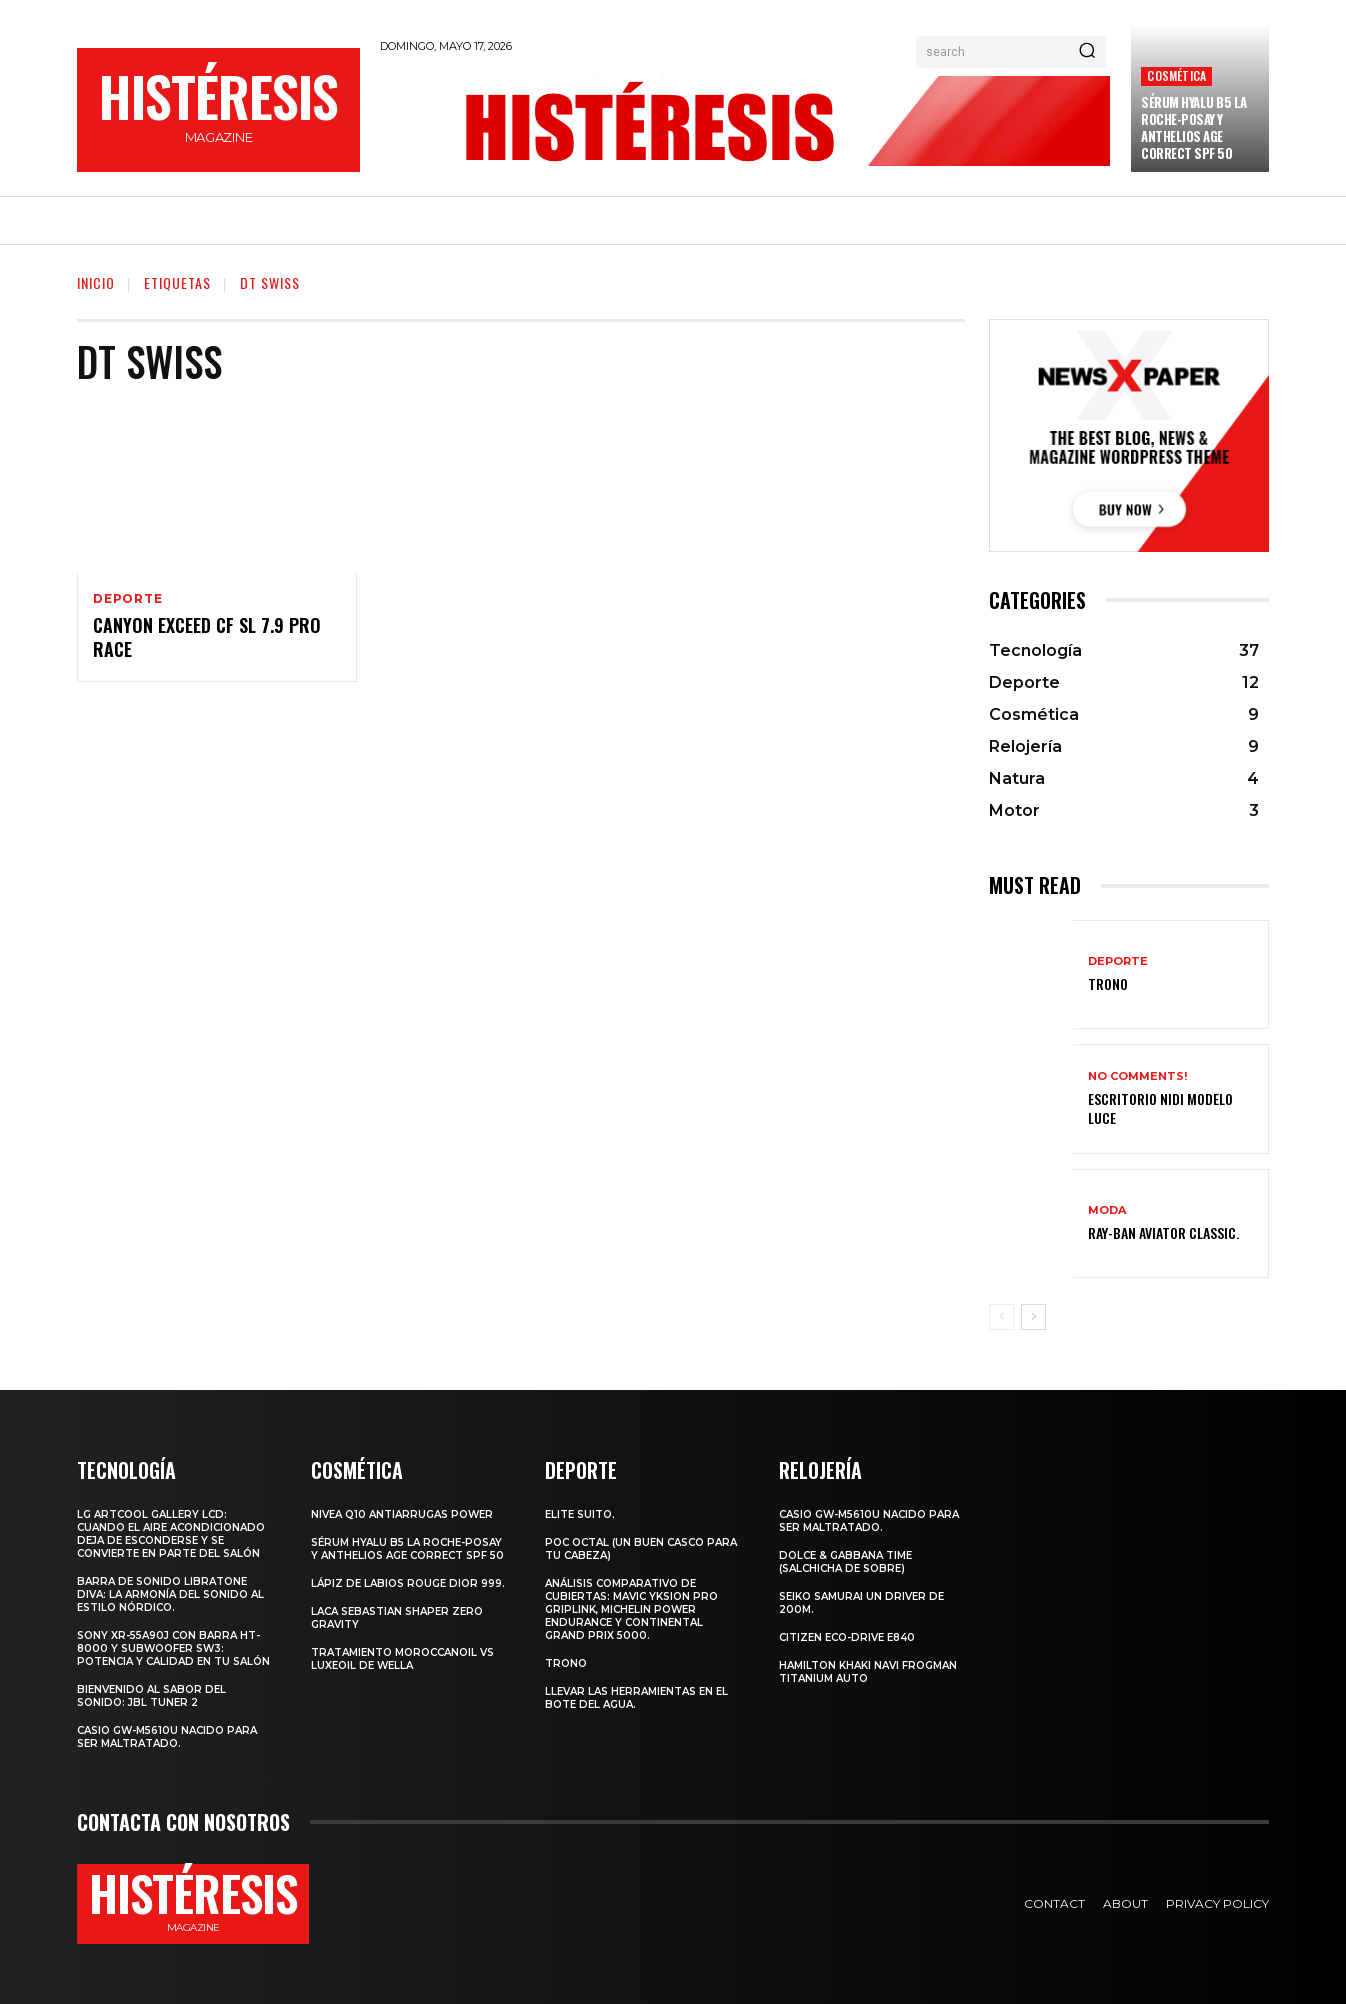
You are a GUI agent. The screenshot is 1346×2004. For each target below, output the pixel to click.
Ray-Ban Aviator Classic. (1163, 1232)
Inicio (96, 282)
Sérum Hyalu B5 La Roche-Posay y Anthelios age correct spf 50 (1194, 127)
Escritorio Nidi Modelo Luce (1160, 1107)
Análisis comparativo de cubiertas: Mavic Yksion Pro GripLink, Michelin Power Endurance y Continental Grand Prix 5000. (631, 1609)
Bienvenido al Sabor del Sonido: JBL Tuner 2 (151, 1696)
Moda (1107, 1210)
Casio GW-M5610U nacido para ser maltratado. (167, 1737)
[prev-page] (1001, 1317)
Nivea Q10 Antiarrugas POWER (402, 1514)
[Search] (1087, 52)
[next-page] (1033, 1317)
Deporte (128, 599)
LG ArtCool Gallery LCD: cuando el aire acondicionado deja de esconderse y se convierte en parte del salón (171, 1534)
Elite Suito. (580, 1514)
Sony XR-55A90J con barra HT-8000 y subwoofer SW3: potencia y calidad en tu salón (173, 1648)
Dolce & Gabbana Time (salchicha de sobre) (845, 1562)
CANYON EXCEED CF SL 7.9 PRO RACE (207, 637)
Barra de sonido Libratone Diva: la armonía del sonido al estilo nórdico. (170, 1594)
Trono (1108, 983)
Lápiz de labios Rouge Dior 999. (408, 1583)
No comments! (1137, 1076)
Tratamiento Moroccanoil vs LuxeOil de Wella (402, 1659)
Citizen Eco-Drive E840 (847, 1637)
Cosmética (1176, 75)
